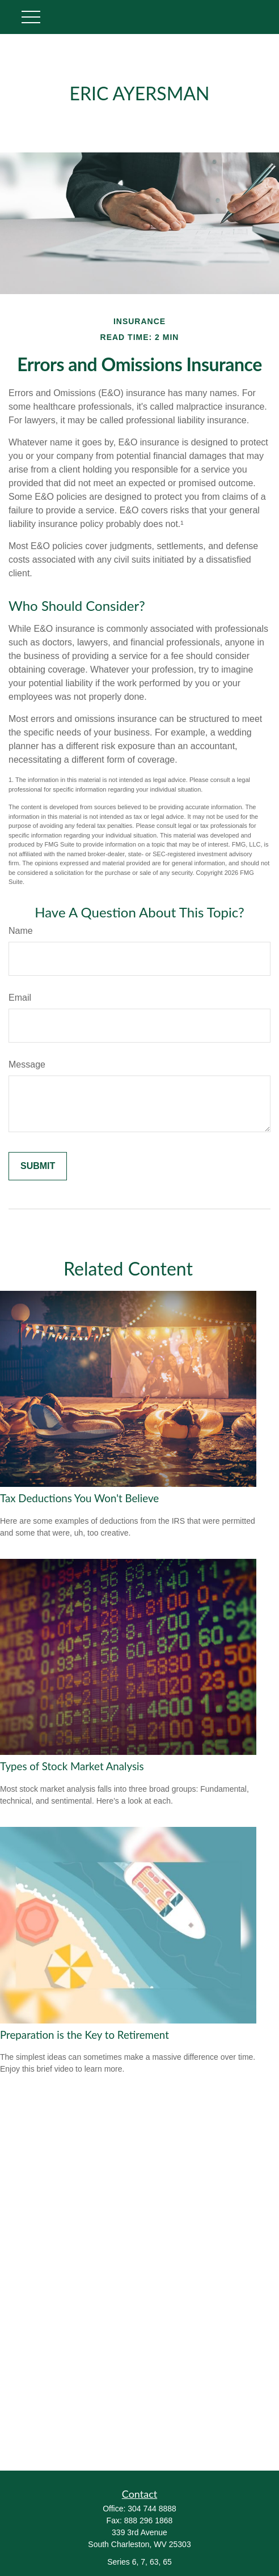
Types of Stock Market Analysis (72, 1766)
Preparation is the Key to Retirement (84, 2035)
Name (21, 931)
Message (27, 1064)
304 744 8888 (152, 2508)
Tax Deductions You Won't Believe (79, 1498)
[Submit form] (38, 1166)
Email (20, 997)
